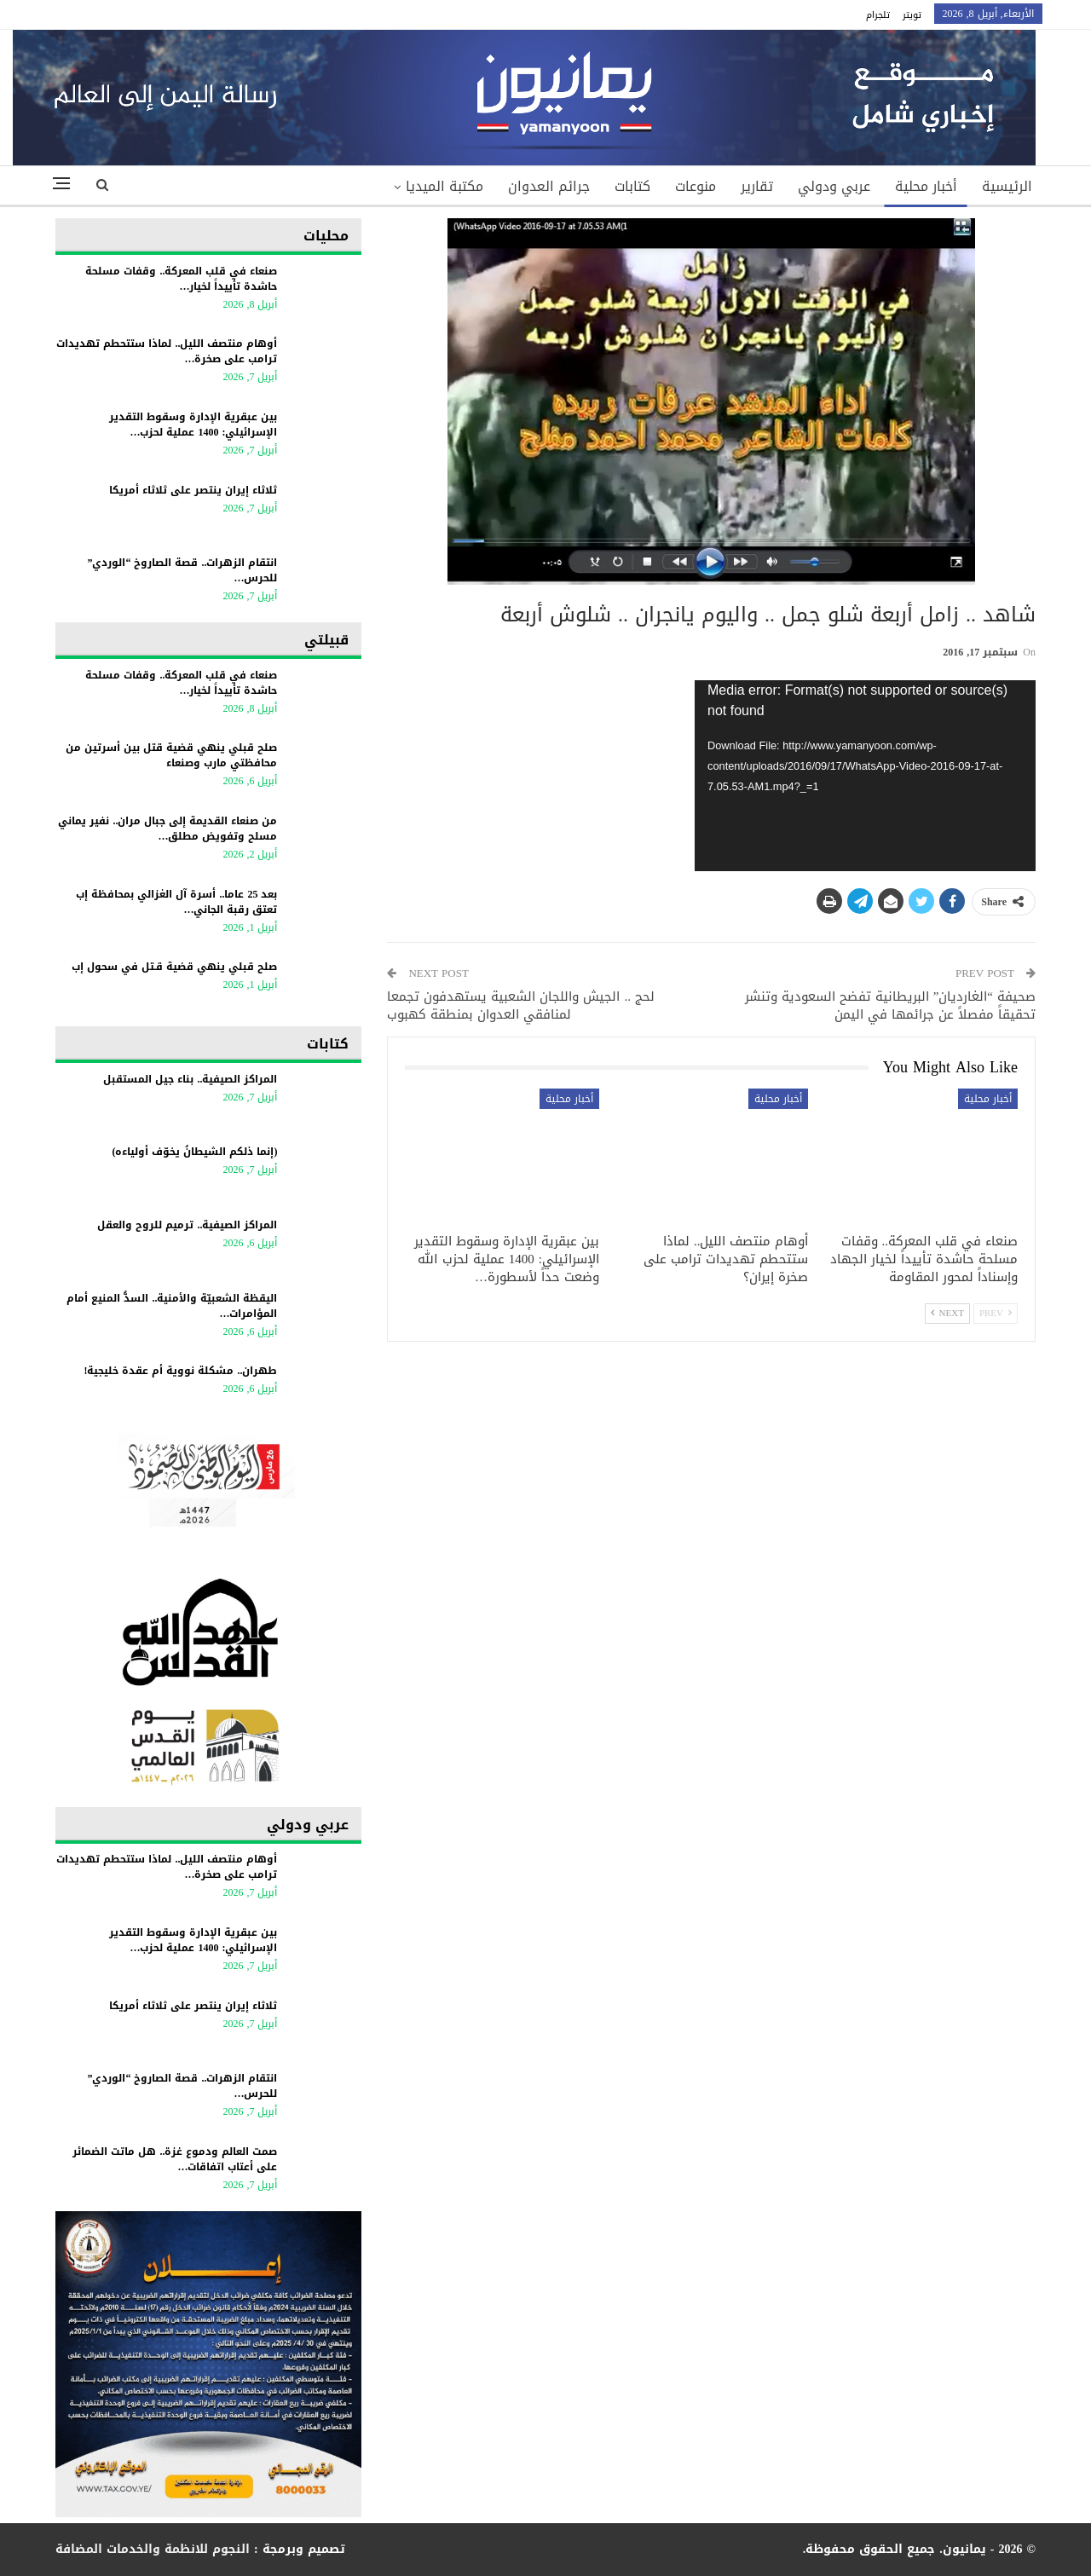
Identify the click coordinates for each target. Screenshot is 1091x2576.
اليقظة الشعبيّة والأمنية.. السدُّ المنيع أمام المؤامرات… (171, 1306)
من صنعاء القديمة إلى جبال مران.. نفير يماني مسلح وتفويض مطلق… (167, 828)
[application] (865, 775)
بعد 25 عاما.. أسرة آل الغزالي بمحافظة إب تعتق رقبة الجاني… (176, 902)
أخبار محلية (926, 186)
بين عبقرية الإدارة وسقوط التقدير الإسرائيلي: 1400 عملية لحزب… (193, 424)
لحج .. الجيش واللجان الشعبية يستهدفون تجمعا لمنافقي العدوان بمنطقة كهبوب (521, 1005)
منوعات (695, 186)
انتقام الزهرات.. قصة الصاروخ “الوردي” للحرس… (182, 570)
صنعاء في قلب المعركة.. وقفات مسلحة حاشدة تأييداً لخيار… (181, 279)
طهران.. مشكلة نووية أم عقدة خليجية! (180, 1370)
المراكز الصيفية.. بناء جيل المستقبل (190, 1079)
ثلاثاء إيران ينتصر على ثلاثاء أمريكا (193, 490)
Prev (995, 1313)
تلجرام (878, 15)
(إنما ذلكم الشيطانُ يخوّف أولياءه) (194, 1151)
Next (947, 1313)
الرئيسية (1007, 186)
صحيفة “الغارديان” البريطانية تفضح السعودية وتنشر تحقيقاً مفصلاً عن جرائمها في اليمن (890, 1005)
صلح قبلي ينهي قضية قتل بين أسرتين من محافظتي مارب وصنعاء (171, 755)
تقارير (757, 186)
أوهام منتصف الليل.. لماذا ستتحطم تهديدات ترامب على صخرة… (166, 351)
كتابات (632, 186)
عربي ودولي (834, 186)
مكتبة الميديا (444, 186)
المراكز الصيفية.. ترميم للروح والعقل (187, 1225)
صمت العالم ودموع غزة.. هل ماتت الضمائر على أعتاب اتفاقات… (174, 2159)
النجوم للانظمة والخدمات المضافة (152, 2549)
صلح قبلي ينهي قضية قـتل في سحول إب (174, 966)
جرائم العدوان (549, 186)
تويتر (912, 15)
